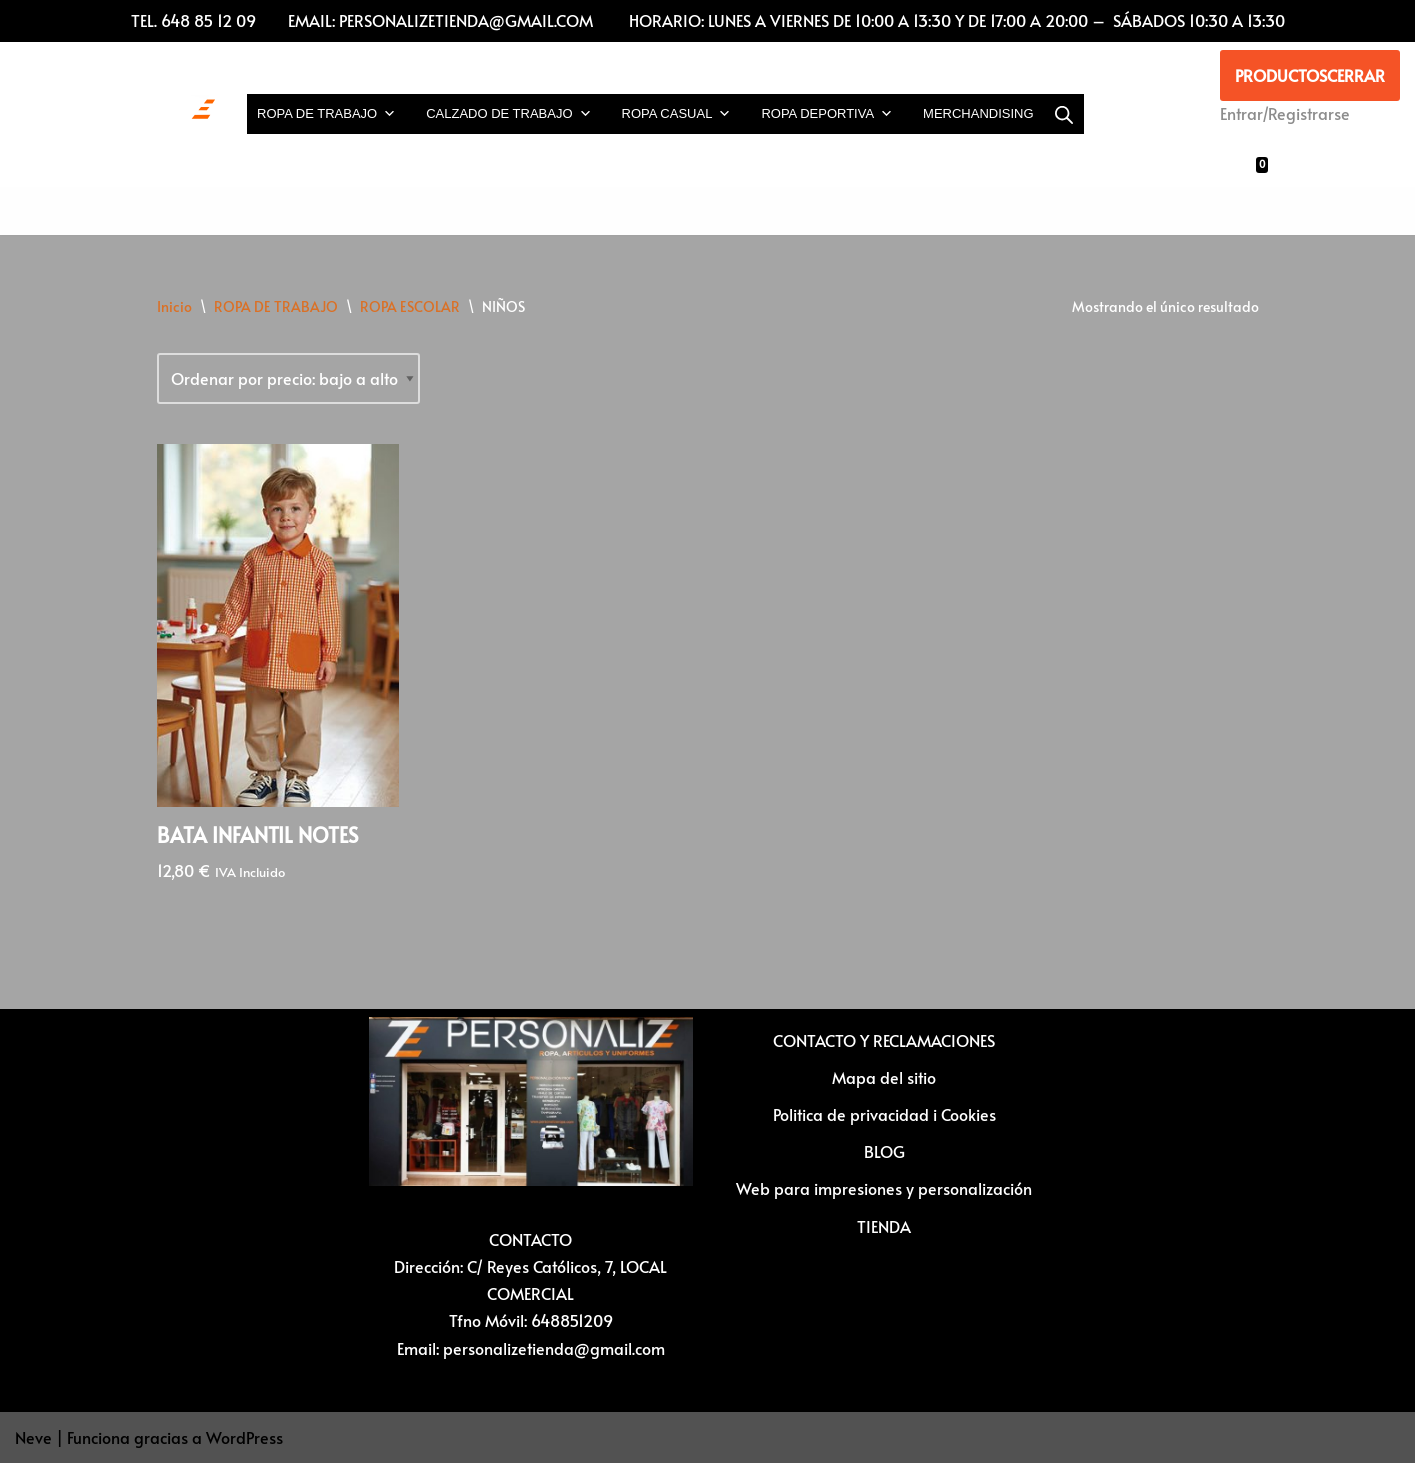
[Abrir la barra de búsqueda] (1064, 114)
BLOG (884, 1151)
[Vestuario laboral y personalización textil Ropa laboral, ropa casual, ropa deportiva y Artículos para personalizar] (115, 114)
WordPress (244, 1437)
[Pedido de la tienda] (288, 378)
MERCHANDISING (978, 113)
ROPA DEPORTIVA (827, 114)
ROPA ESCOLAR (410, 306)
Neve (33, 1437)
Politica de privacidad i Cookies (884, 1114)
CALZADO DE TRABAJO (508, 114)
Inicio (174, 306)
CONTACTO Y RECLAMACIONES (884, 1040)
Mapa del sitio (884, 1077)
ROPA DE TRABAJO (326, 114)
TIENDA (884, 1226)
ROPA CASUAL (677, 114)
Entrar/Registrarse (1285, 113)
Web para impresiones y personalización (884, 1188)
